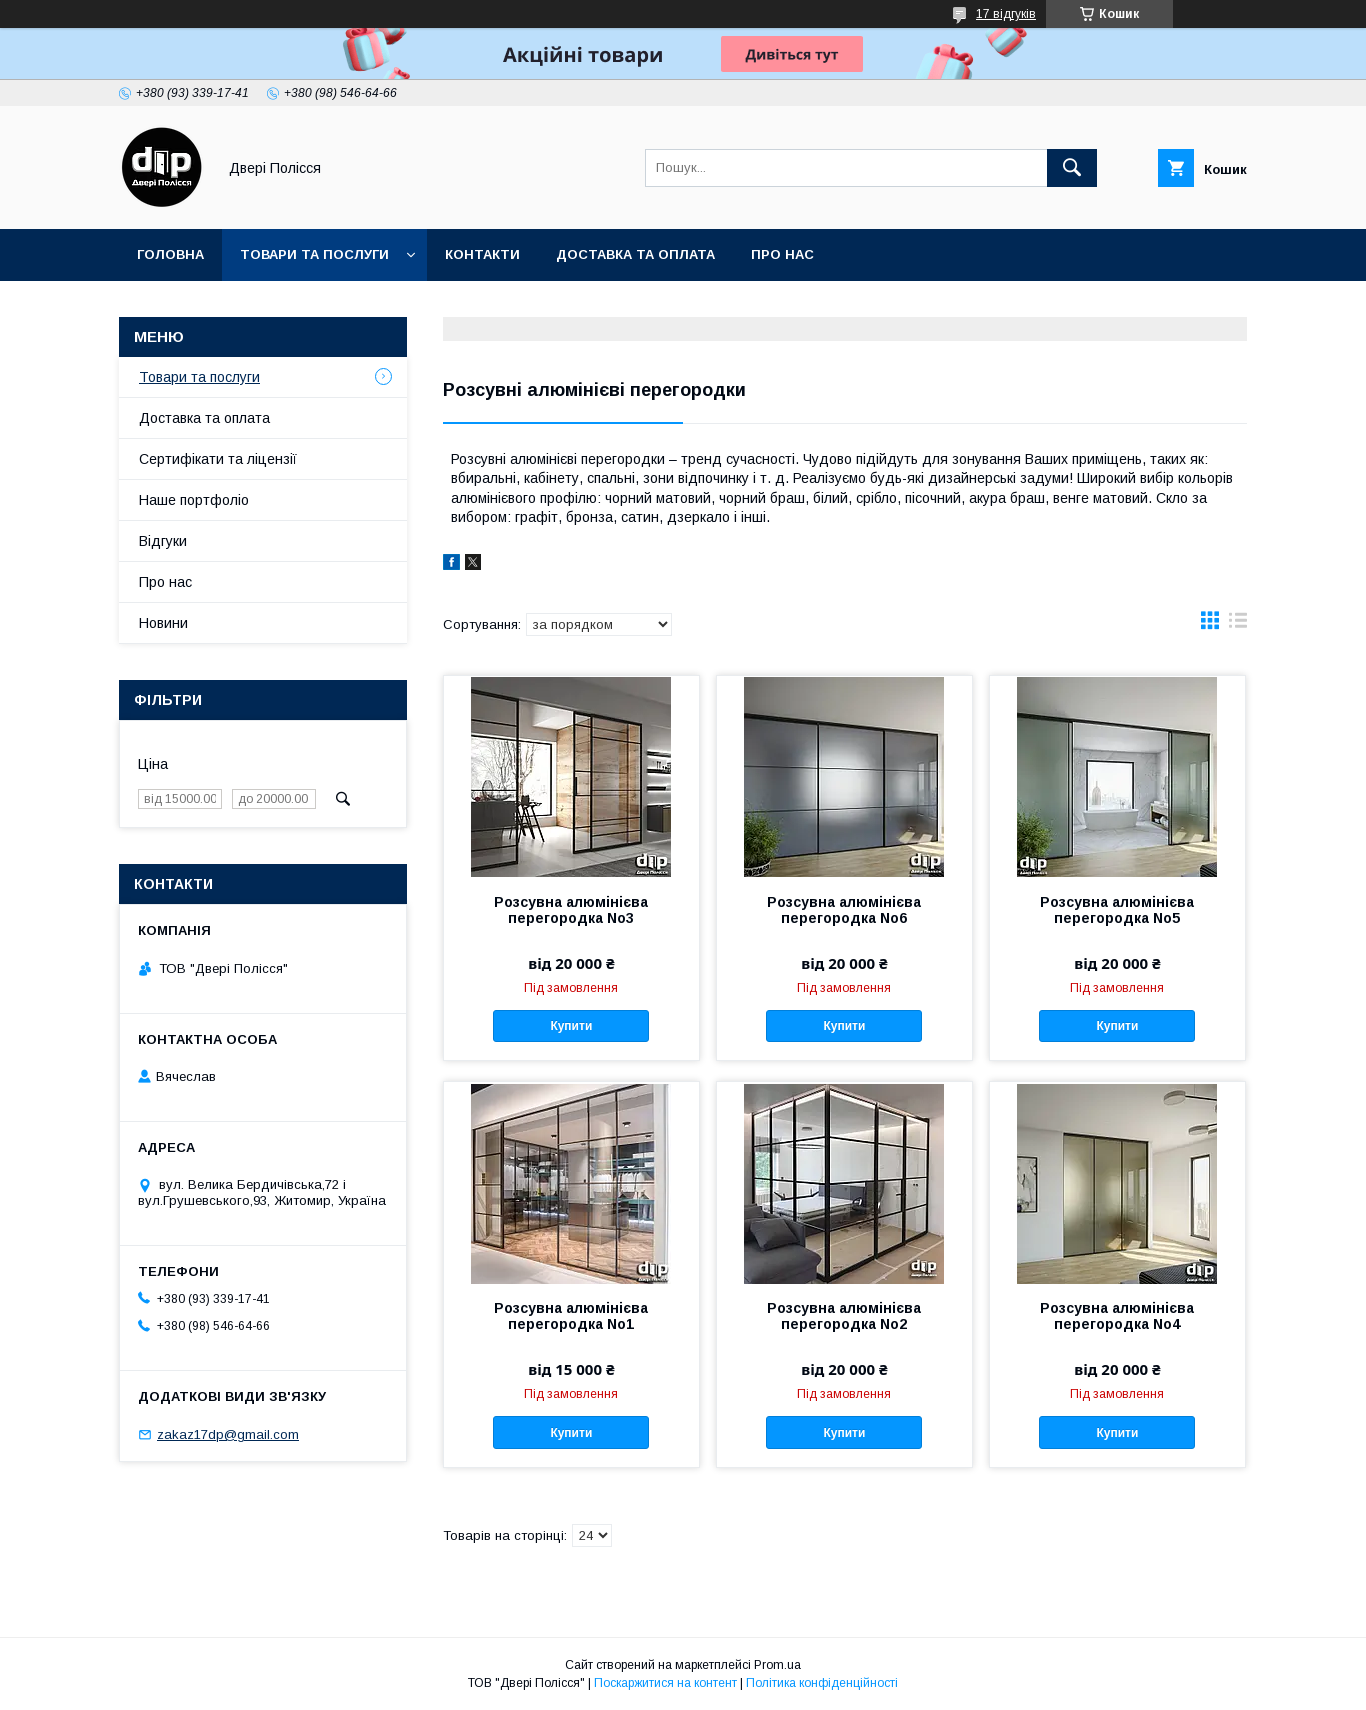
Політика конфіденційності (822, 1683)
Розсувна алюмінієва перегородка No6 (844, 910)
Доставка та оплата (635, 254)
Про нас (782, 254)
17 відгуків (1006, 14)
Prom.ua (777, 1665)
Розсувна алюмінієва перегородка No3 (571, 910)
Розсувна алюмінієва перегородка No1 (571, 1316)
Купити (571, 1026)
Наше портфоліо (194, 500)
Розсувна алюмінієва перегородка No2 (844, 1316)
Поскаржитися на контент (665, 1683)
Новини (163, 623)
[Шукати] (1072, 168)
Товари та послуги (314, 254)
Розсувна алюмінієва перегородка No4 (1117, 1316)
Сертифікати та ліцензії (218, 459)
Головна (170, 254)
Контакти (482, 254)
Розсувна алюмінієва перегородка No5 (1117, 910)
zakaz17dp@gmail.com (228, 1434)
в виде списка (1238, 625)
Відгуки (163, 541)
